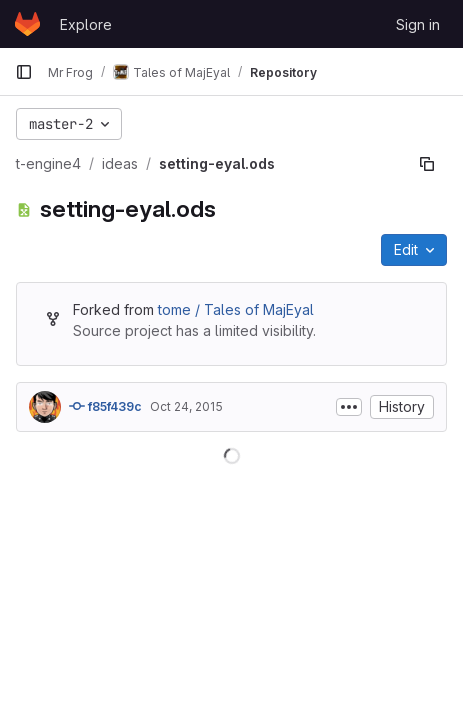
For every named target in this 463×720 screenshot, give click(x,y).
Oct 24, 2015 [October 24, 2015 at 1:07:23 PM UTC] (186, 406)
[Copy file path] (427, 164)
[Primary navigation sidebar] (24, 72)
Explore (86, 24)
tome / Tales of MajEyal (236, 309)
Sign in (418, 24)
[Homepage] (27, 24)
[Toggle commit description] (349, 407)
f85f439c (105, 406)
